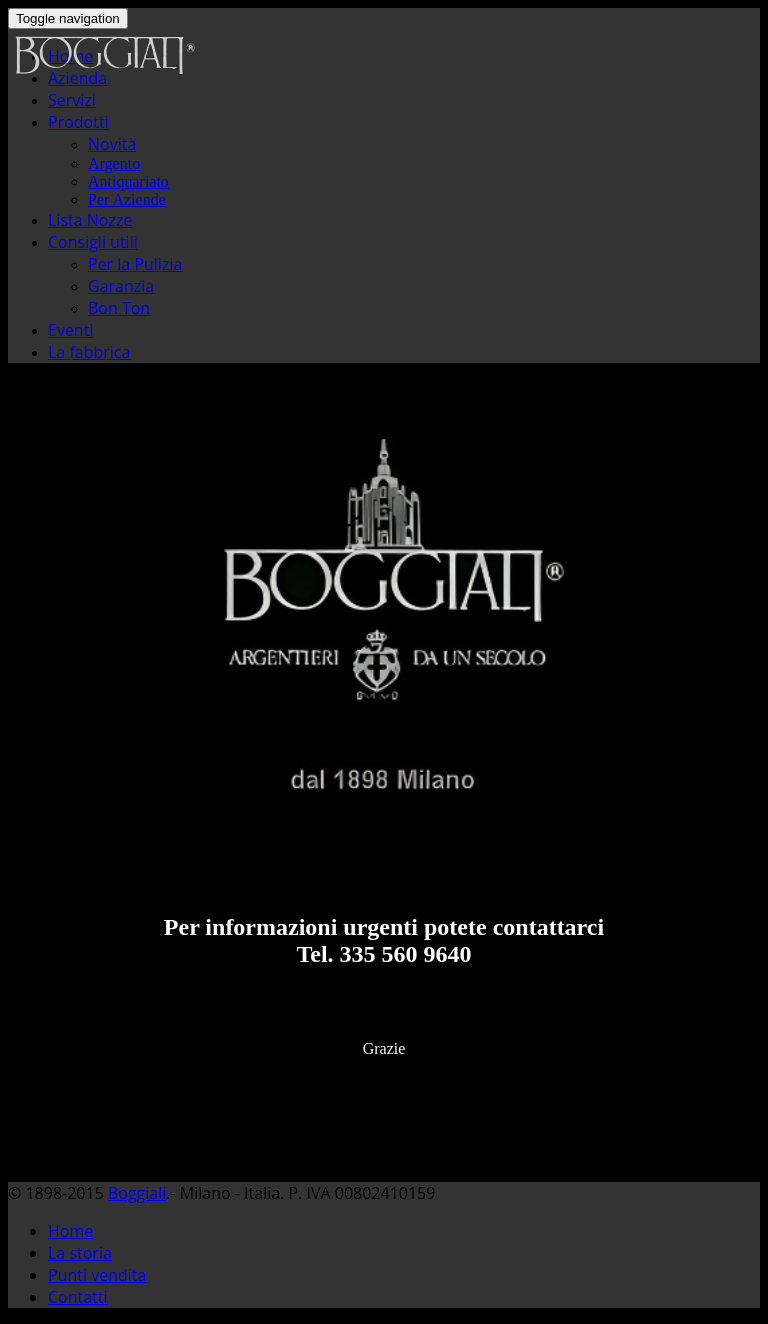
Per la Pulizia (135, 264)
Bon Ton (119, 308)
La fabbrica (89, 352)
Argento (114, 163)
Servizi (72, 100)
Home (70, 1231)
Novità (112, 144)
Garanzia (121, 286)
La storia (80, 1253)
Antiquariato (128, 181)
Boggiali (137, 1193)
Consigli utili (93, 242)
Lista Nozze (90, 220)
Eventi (70, 330)
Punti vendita (97, 1275)
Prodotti (78, 122)
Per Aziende (127, 199)
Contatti (78, 1297)
